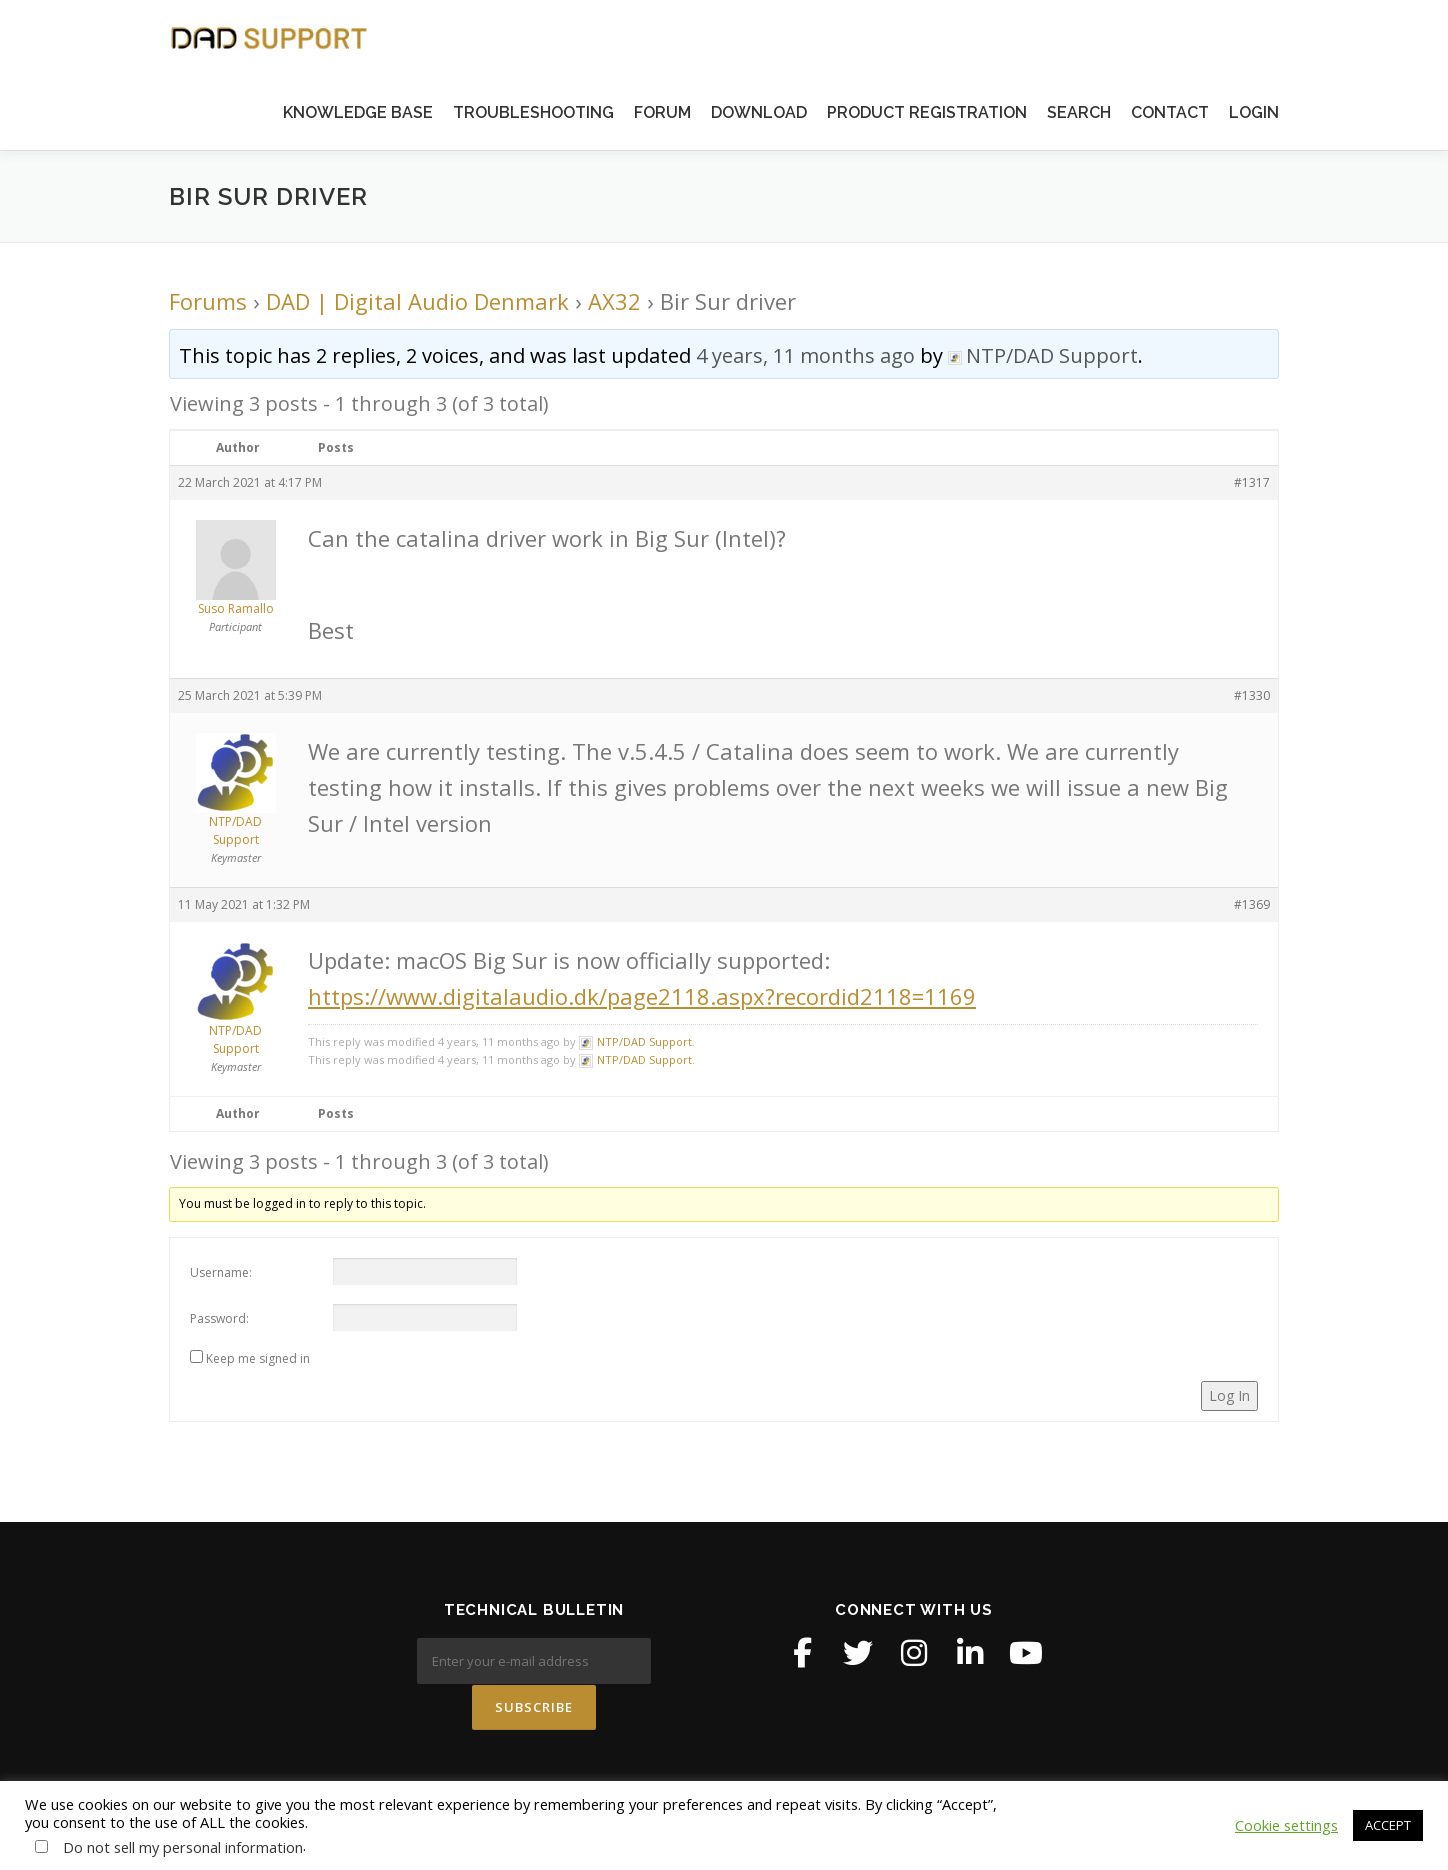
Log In (1229, 1395)
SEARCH (1079, 112)
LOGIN (1254, 112)
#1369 (1252, 904)
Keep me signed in (258, 1358)
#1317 (1252, 482)
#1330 (1252, 695)
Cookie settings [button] (1286, 1825)
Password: (219, 1318)
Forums (208, 301)
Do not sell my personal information (183, 1847)
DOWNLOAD (759, 112)
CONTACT (1170, 112)
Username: (221, 1272)
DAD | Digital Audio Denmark (417, 301)
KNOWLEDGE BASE (358, 112)
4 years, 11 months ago (805, 355)
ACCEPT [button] (1388, 1825)
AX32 (614, 301)
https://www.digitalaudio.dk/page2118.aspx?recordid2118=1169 (642, 996)
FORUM (662, 112)
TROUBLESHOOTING (533, 112)
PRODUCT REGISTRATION (927, 112)
